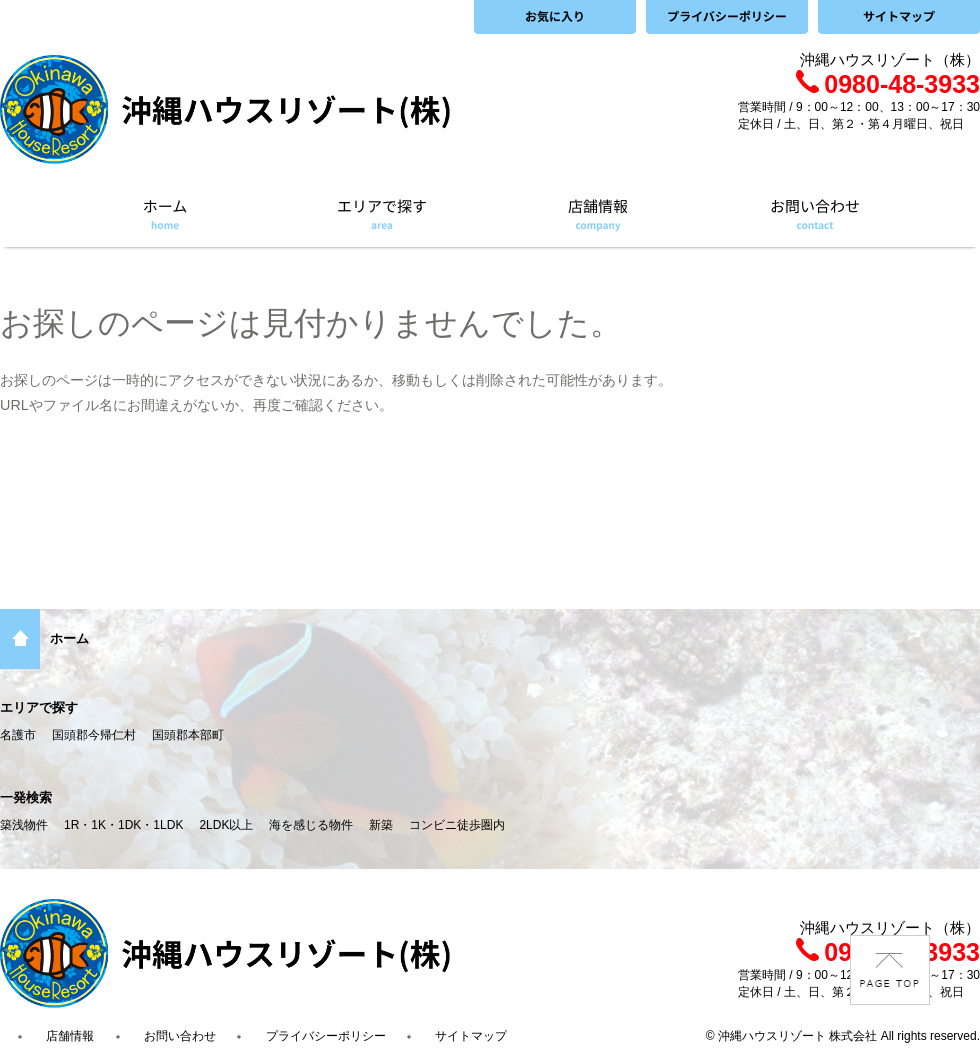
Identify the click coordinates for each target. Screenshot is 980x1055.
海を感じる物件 (311, 825)
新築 (381, 825)
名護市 (18, 735)
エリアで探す (39, 707)
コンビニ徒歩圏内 (457, 825)
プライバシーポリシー (326, 1036)
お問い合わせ (180, 1036)
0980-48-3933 (888, 84)
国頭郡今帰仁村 (94, 735)
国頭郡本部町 (188, 735)
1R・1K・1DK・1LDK (123, 825)
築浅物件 (24, 825)
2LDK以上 (226, 825)
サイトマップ (471, 1036)
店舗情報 (70, 1036)
